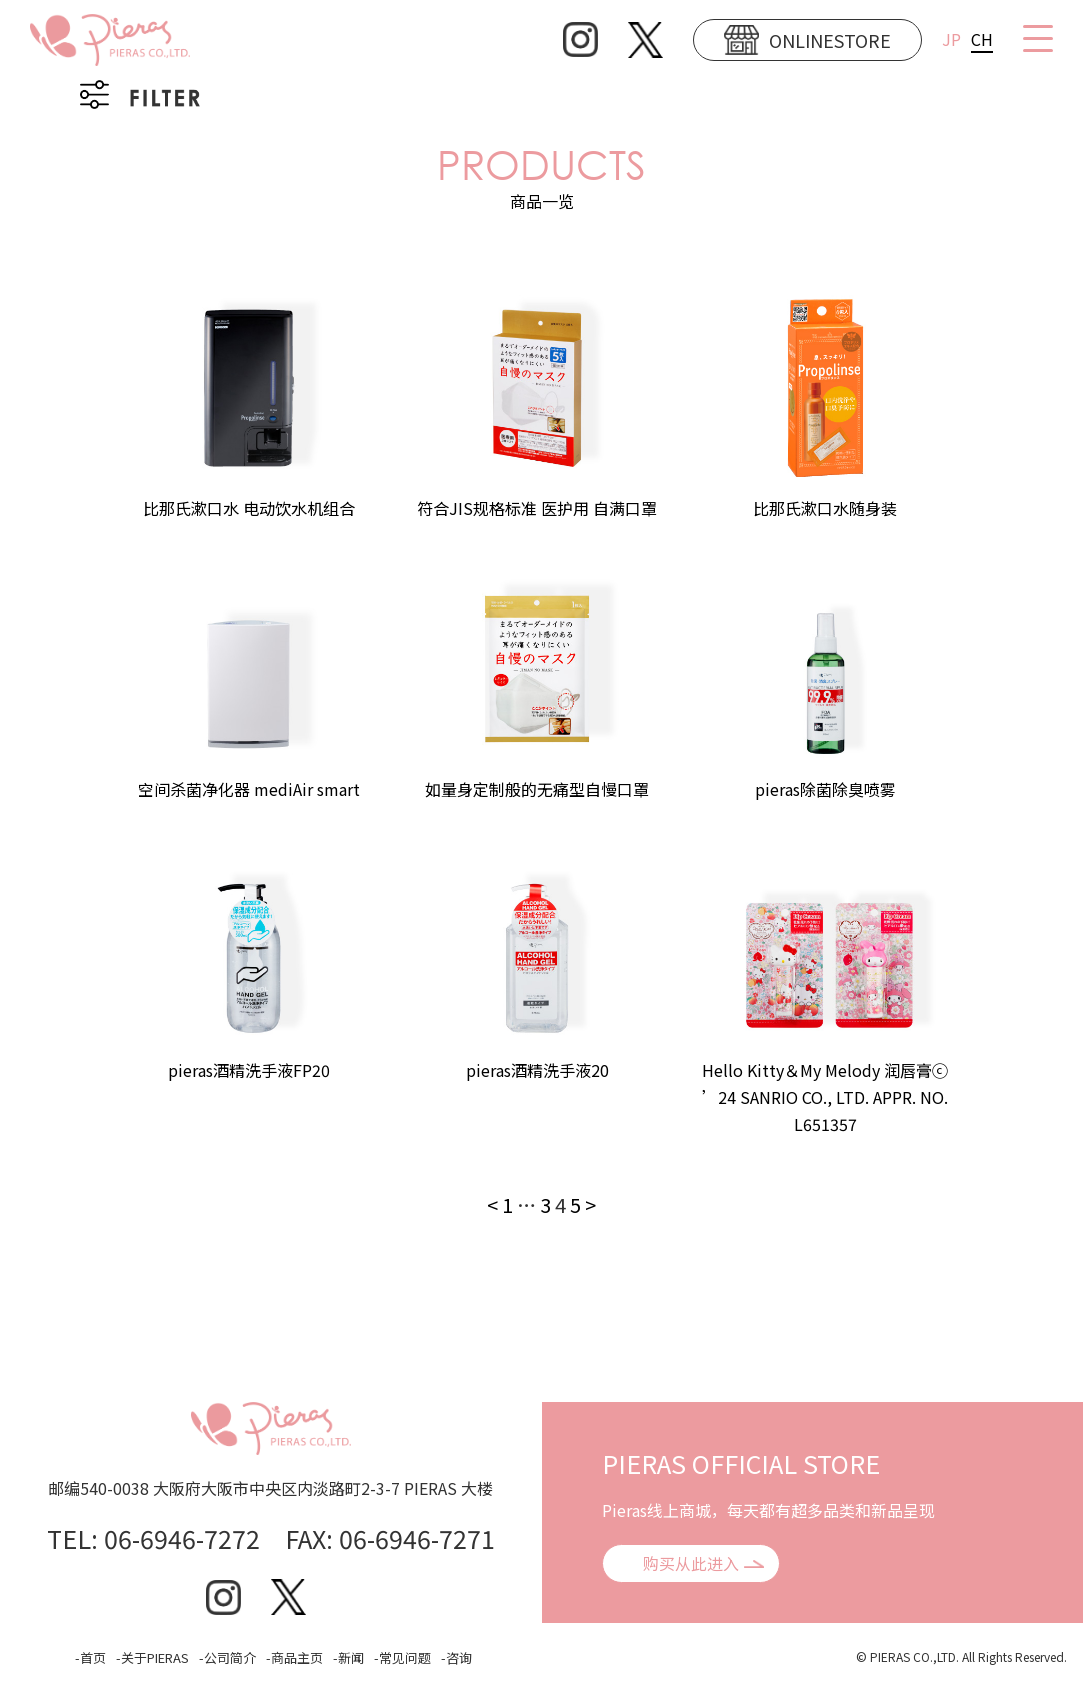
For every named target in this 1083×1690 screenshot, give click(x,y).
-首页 (90, 1657)
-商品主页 (294, 1657)
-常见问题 (402, 1657)
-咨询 (456, 1657)
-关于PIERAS (152, 1657)
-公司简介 (227, 1657)
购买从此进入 (691, 1563)
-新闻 (348, 1657)
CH (982, 39)
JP (951, 39)
